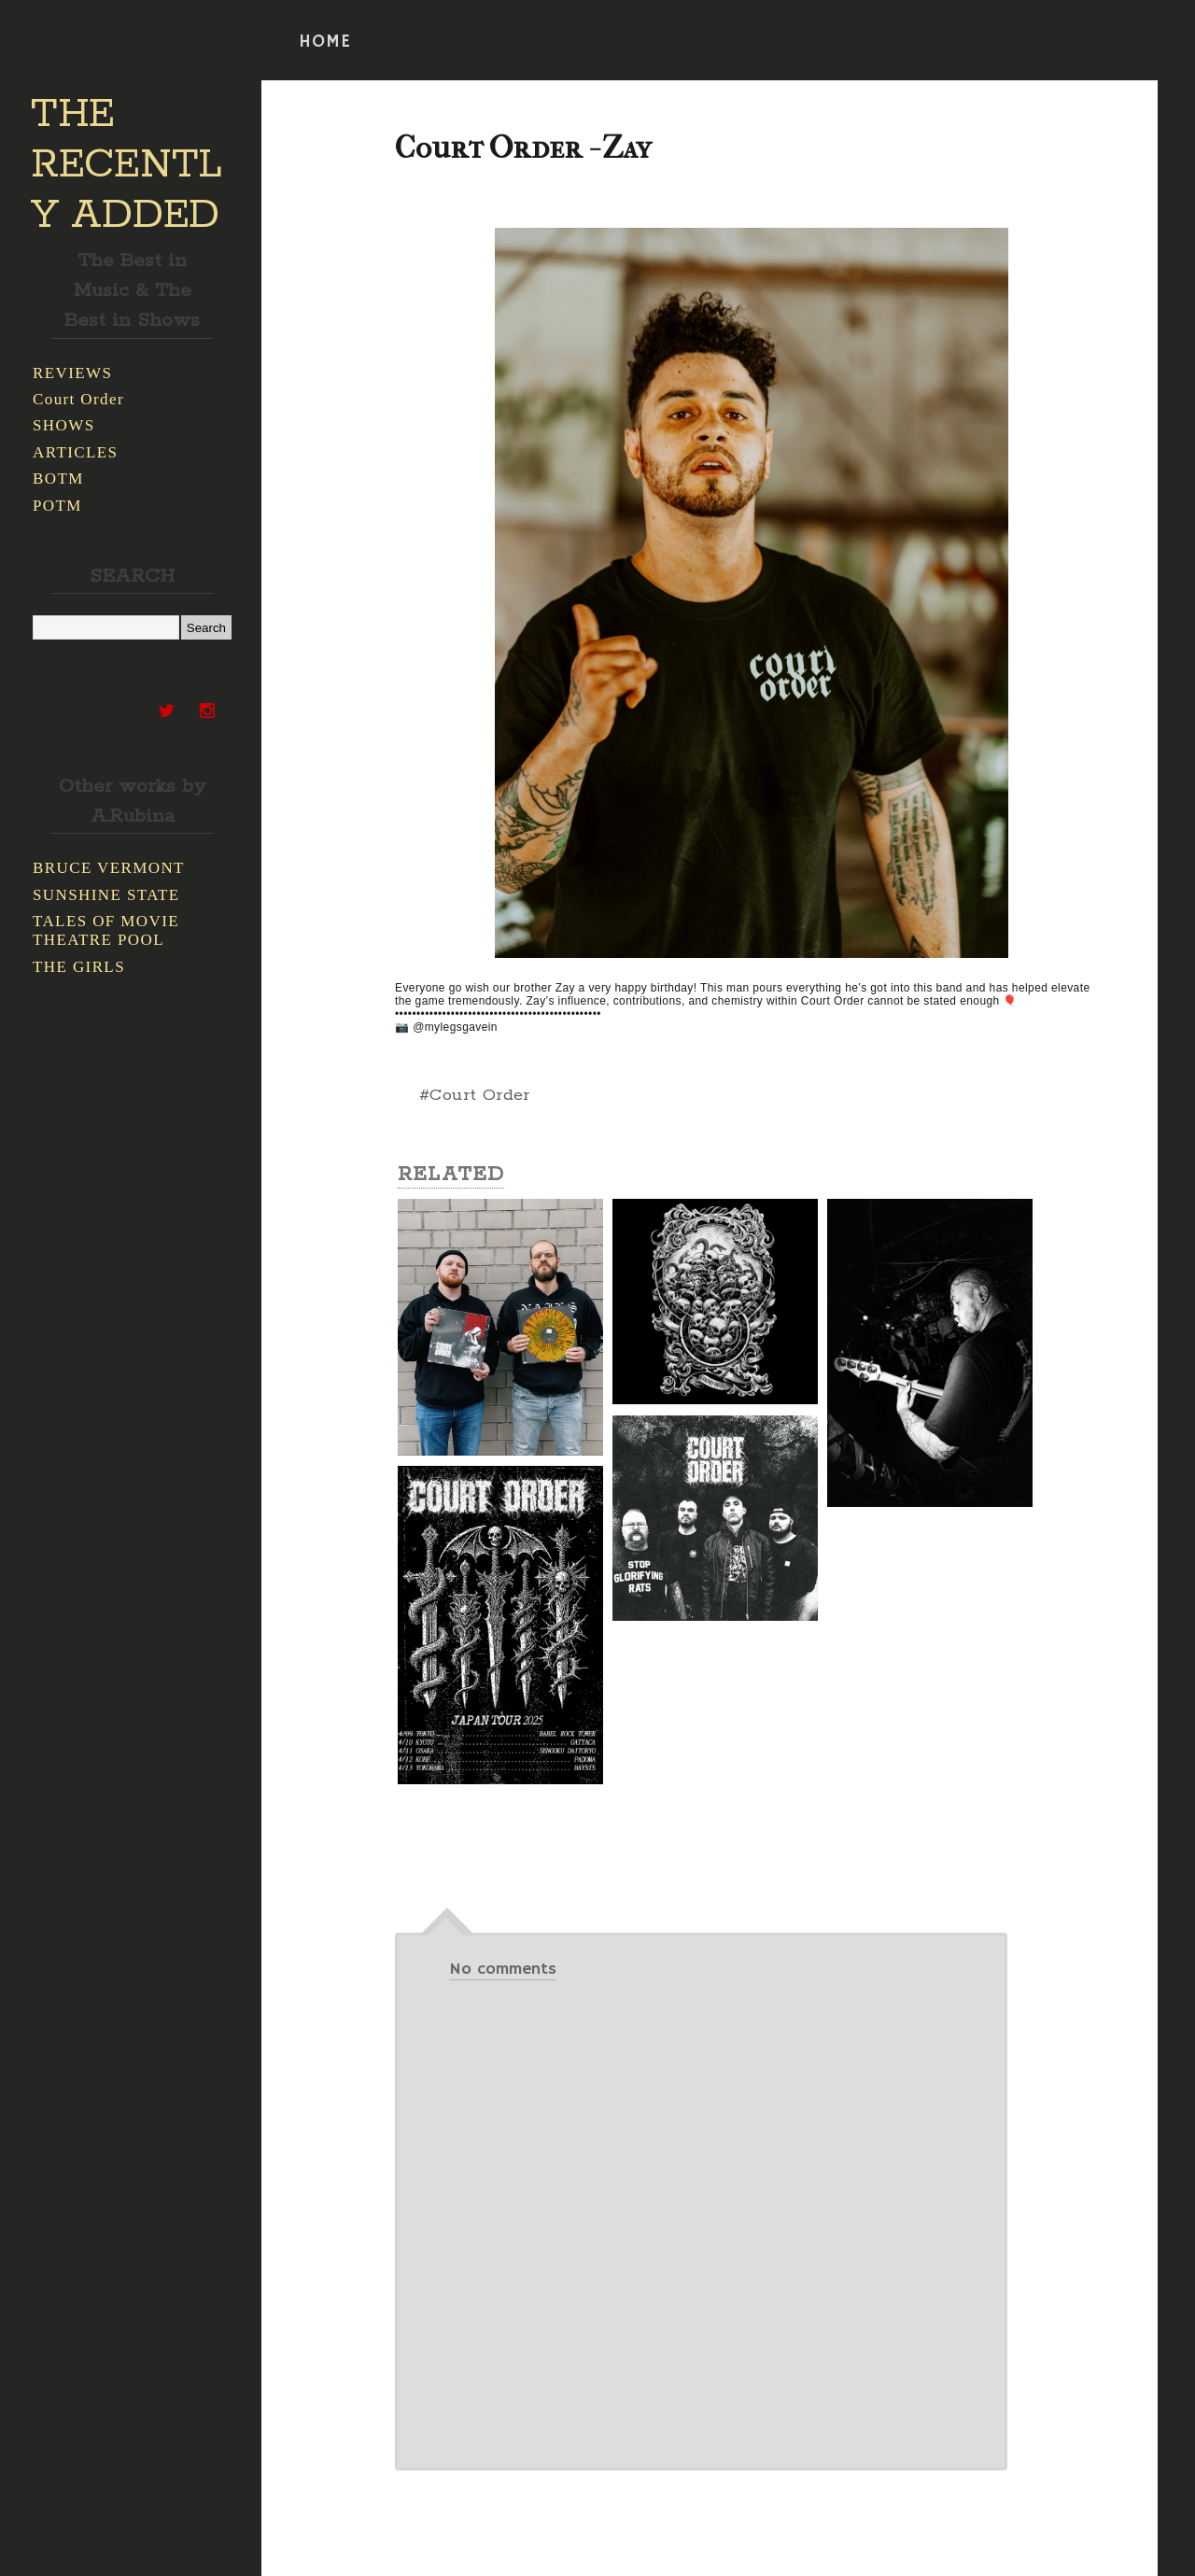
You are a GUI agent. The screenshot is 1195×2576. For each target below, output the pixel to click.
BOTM (58, 478)
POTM (57, 505)
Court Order (78, 399)
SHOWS (64, 425)
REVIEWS (72, 373)
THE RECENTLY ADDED (126, 165)
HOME (325, 42)
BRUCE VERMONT (109, 868)
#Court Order (474, 1095)
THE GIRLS (79, 967)
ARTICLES (75, 452)
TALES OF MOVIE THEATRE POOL (106, 930)
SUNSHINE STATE (106, 895)
